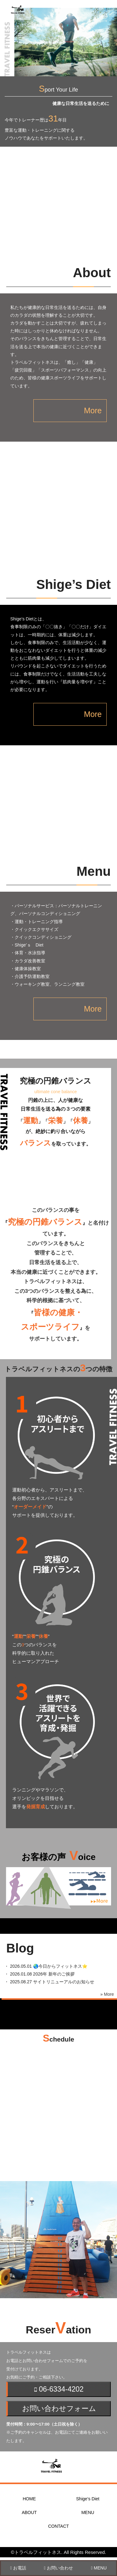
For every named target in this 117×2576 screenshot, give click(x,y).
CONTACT (58, 2526)
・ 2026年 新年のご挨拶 (37, 1973)
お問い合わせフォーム (59, 2408)
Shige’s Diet (87, 2498)
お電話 (18, 2567)
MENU (87, 2512)
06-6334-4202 (59, 2389)
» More (107, 1994)
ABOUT (29, 2512)
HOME (29, 2498)
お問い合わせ (58, 2567)
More (93, 410)
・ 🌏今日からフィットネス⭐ (43, 1966)
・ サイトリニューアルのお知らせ (47, 1981)
